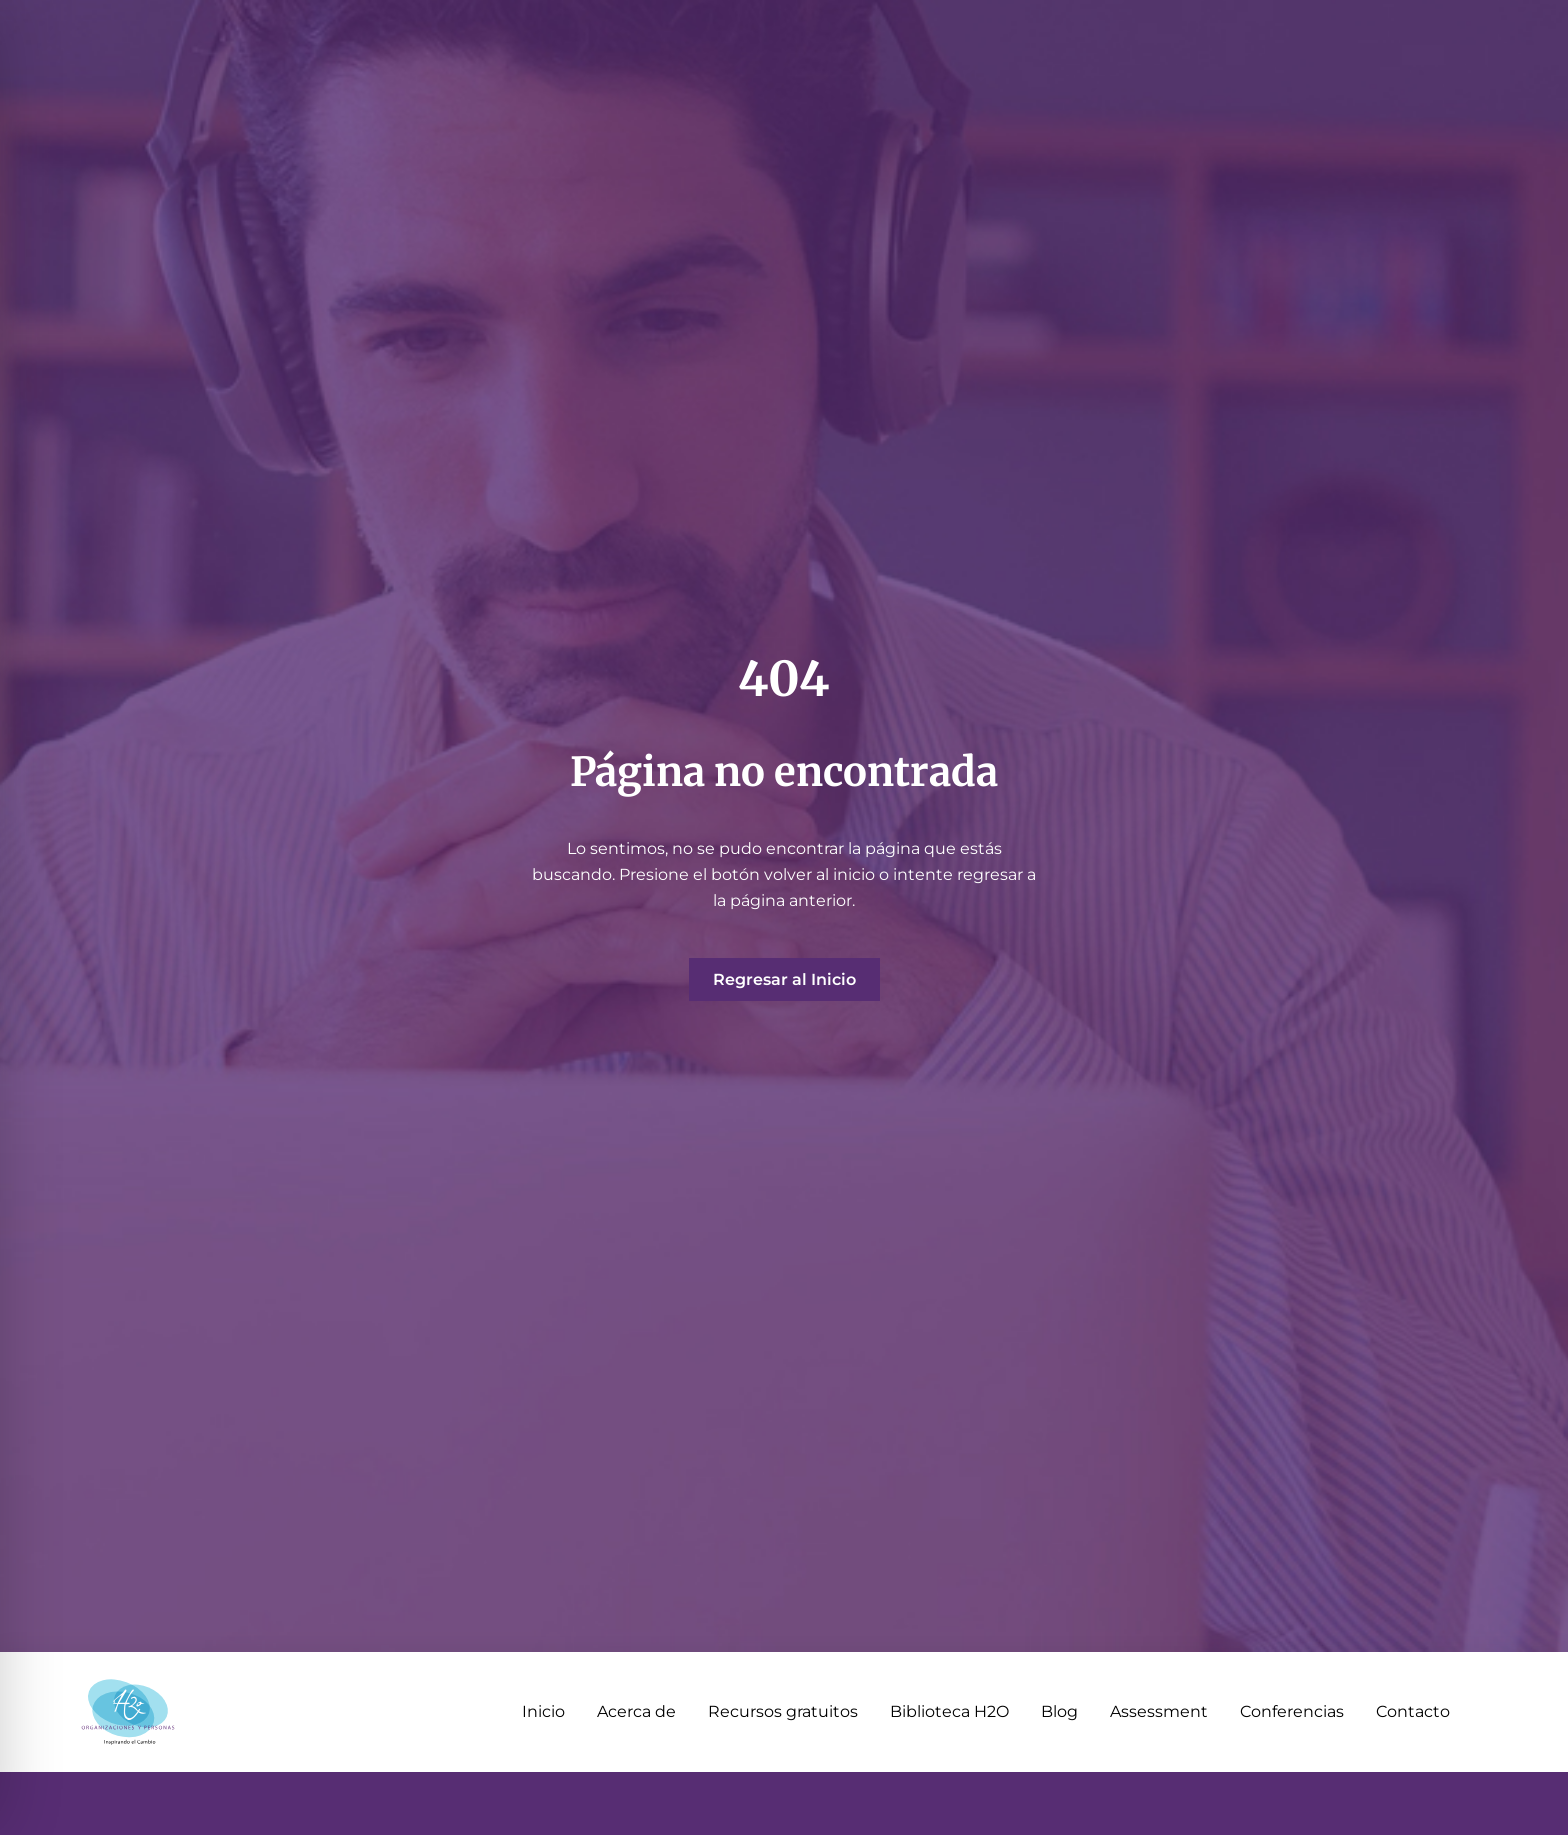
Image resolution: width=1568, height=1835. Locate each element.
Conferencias (1292, 1711)
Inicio (543, 1711)
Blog (1059, 1711)
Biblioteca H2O (949, 1711)
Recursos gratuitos (783, 1711)
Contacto (1413, 1711)
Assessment (1159, 1711)
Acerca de (636, 1711)
